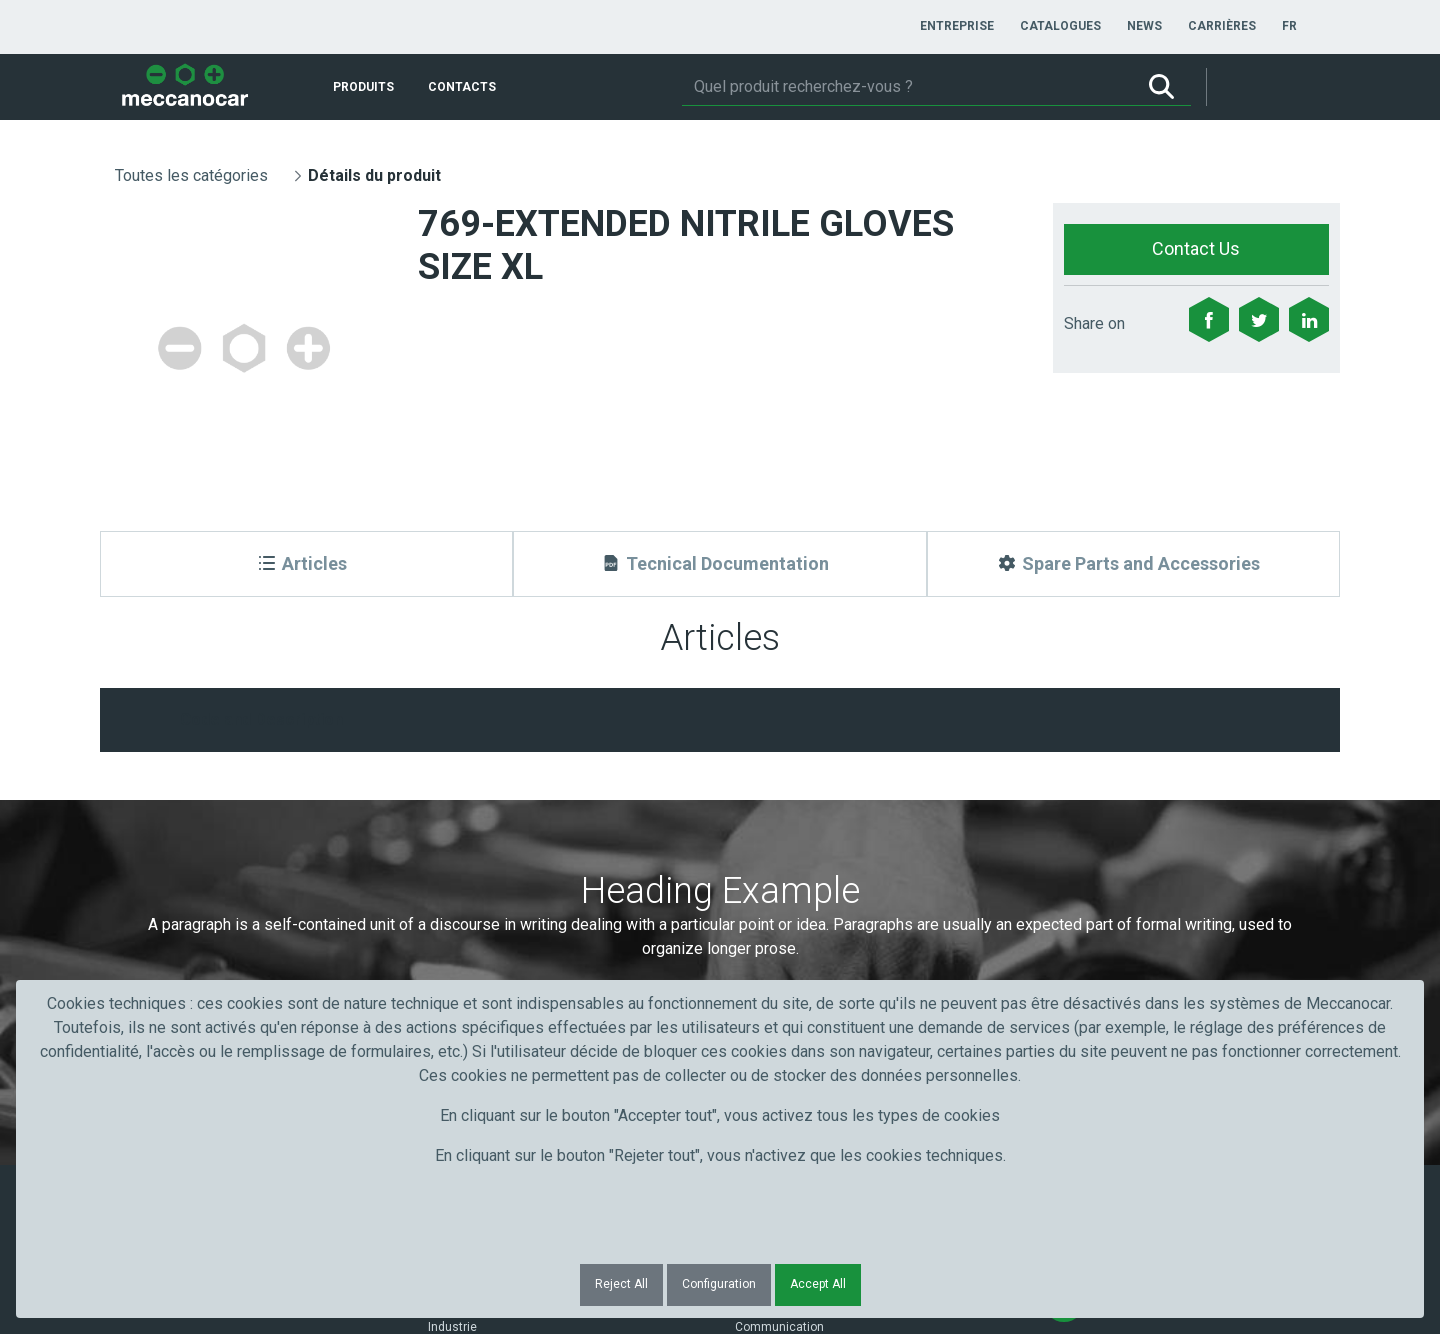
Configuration (719, 1284)
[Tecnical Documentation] (719, 564)
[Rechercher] (907, 87)
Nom (449, 833)
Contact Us (1196, 248)
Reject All (621, 1284)
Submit (1079, 870)
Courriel (767, 833)
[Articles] (306, 564)
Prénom (152, 833)
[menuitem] (957, 26)
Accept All (818, 1284)
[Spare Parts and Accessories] (1133, 564)
